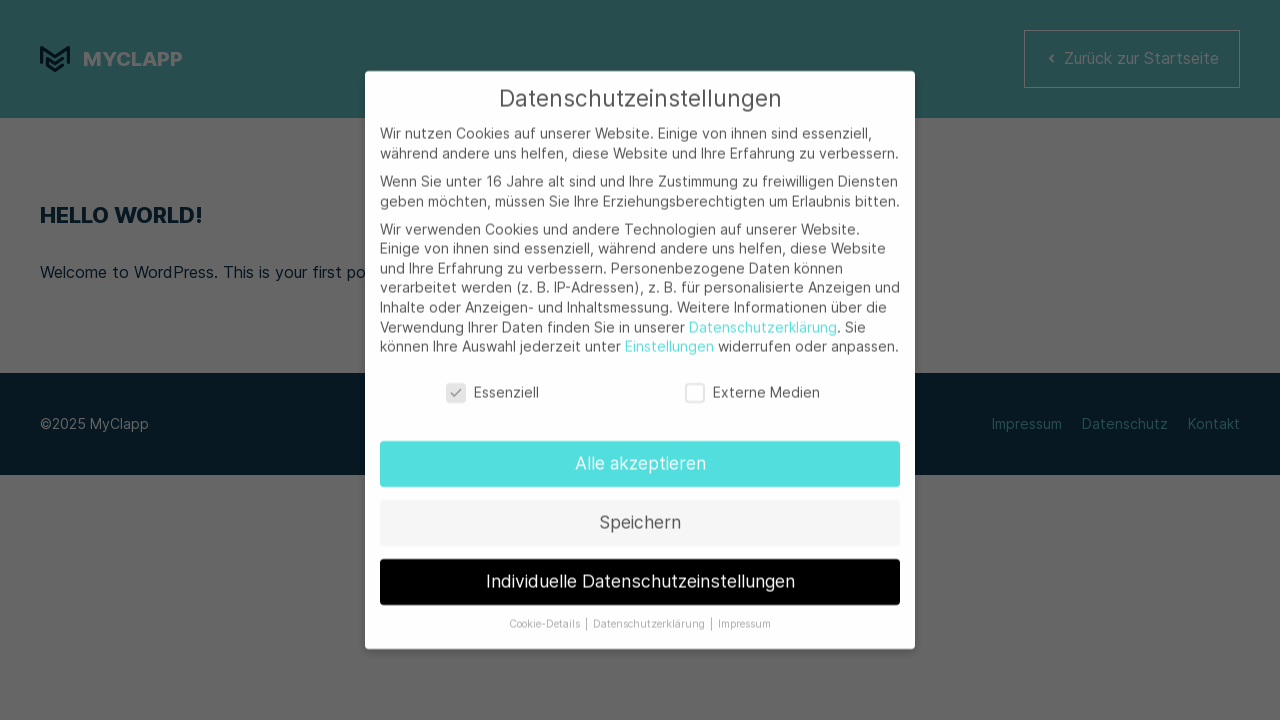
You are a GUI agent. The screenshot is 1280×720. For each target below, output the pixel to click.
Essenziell (492, 384)
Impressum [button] (744, 616)
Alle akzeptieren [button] (640, 455)
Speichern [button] (640, 514)
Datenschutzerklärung (763, 319)
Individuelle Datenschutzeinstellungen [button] (640, 573)
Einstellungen (669, 338)
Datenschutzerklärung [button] (650, 616)
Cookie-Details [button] (546, 616)
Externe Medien (752, 384)
